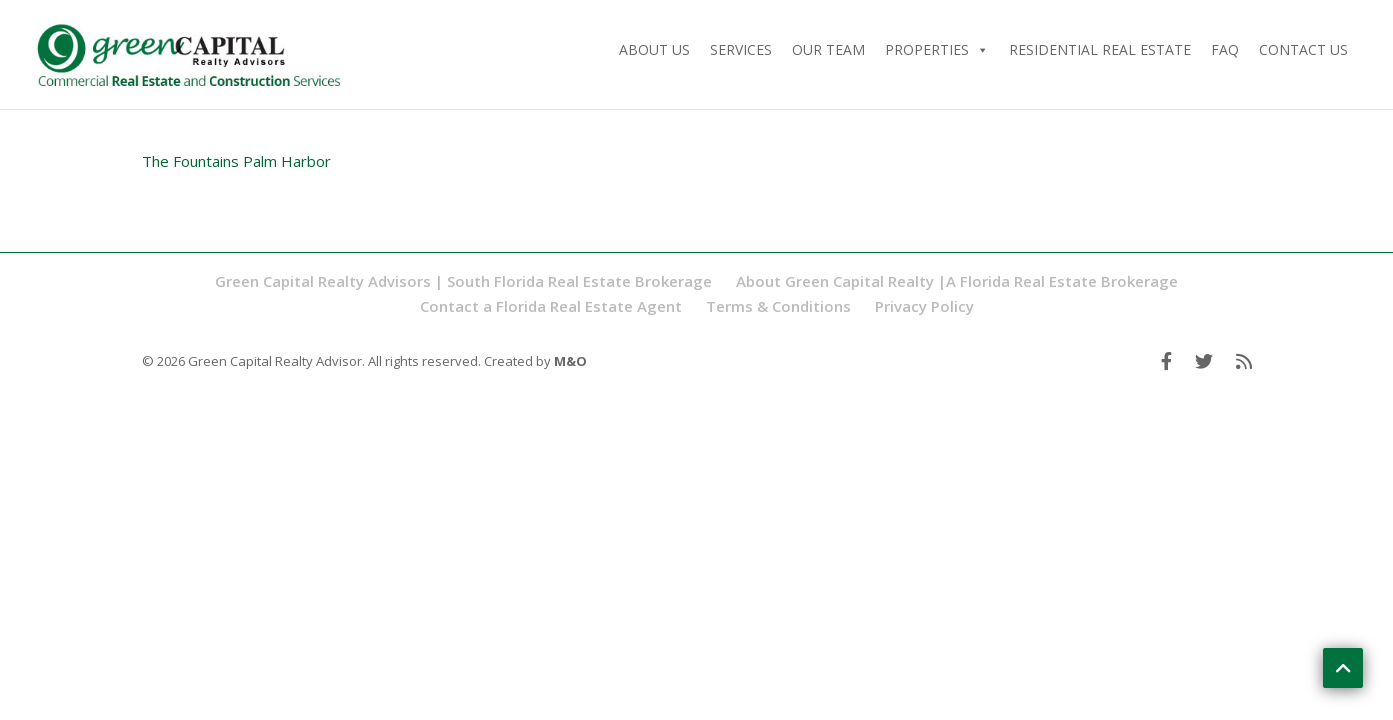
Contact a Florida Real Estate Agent (551, 306)
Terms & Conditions (778, 306)
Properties (937, 49)
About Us (654, 49)
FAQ (1225, 49)
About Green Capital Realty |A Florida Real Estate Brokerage (957, 281)
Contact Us (1303, 49)
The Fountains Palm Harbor (236, 161)
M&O (570, 361)
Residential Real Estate (1100, 49)
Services (741, 49)
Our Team (828, 49)
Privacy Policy (924, 306)
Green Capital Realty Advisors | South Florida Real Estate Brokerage (463, 281)
